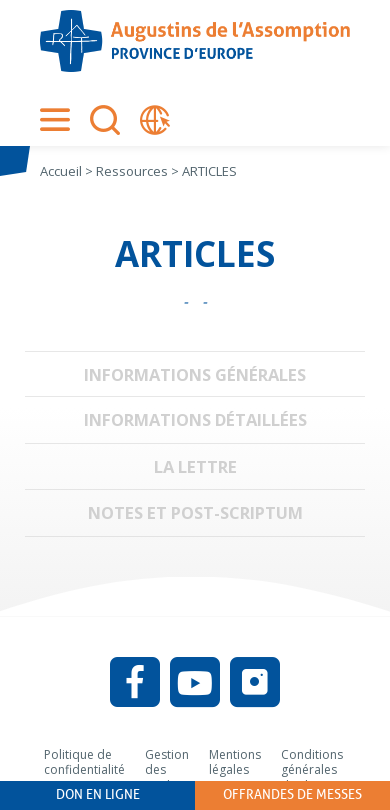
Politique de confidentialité (84, 762)
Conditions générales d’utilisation (313, 770)
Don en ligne (98, 794)
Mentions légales (235, 762)
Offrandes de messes (292, 794)
